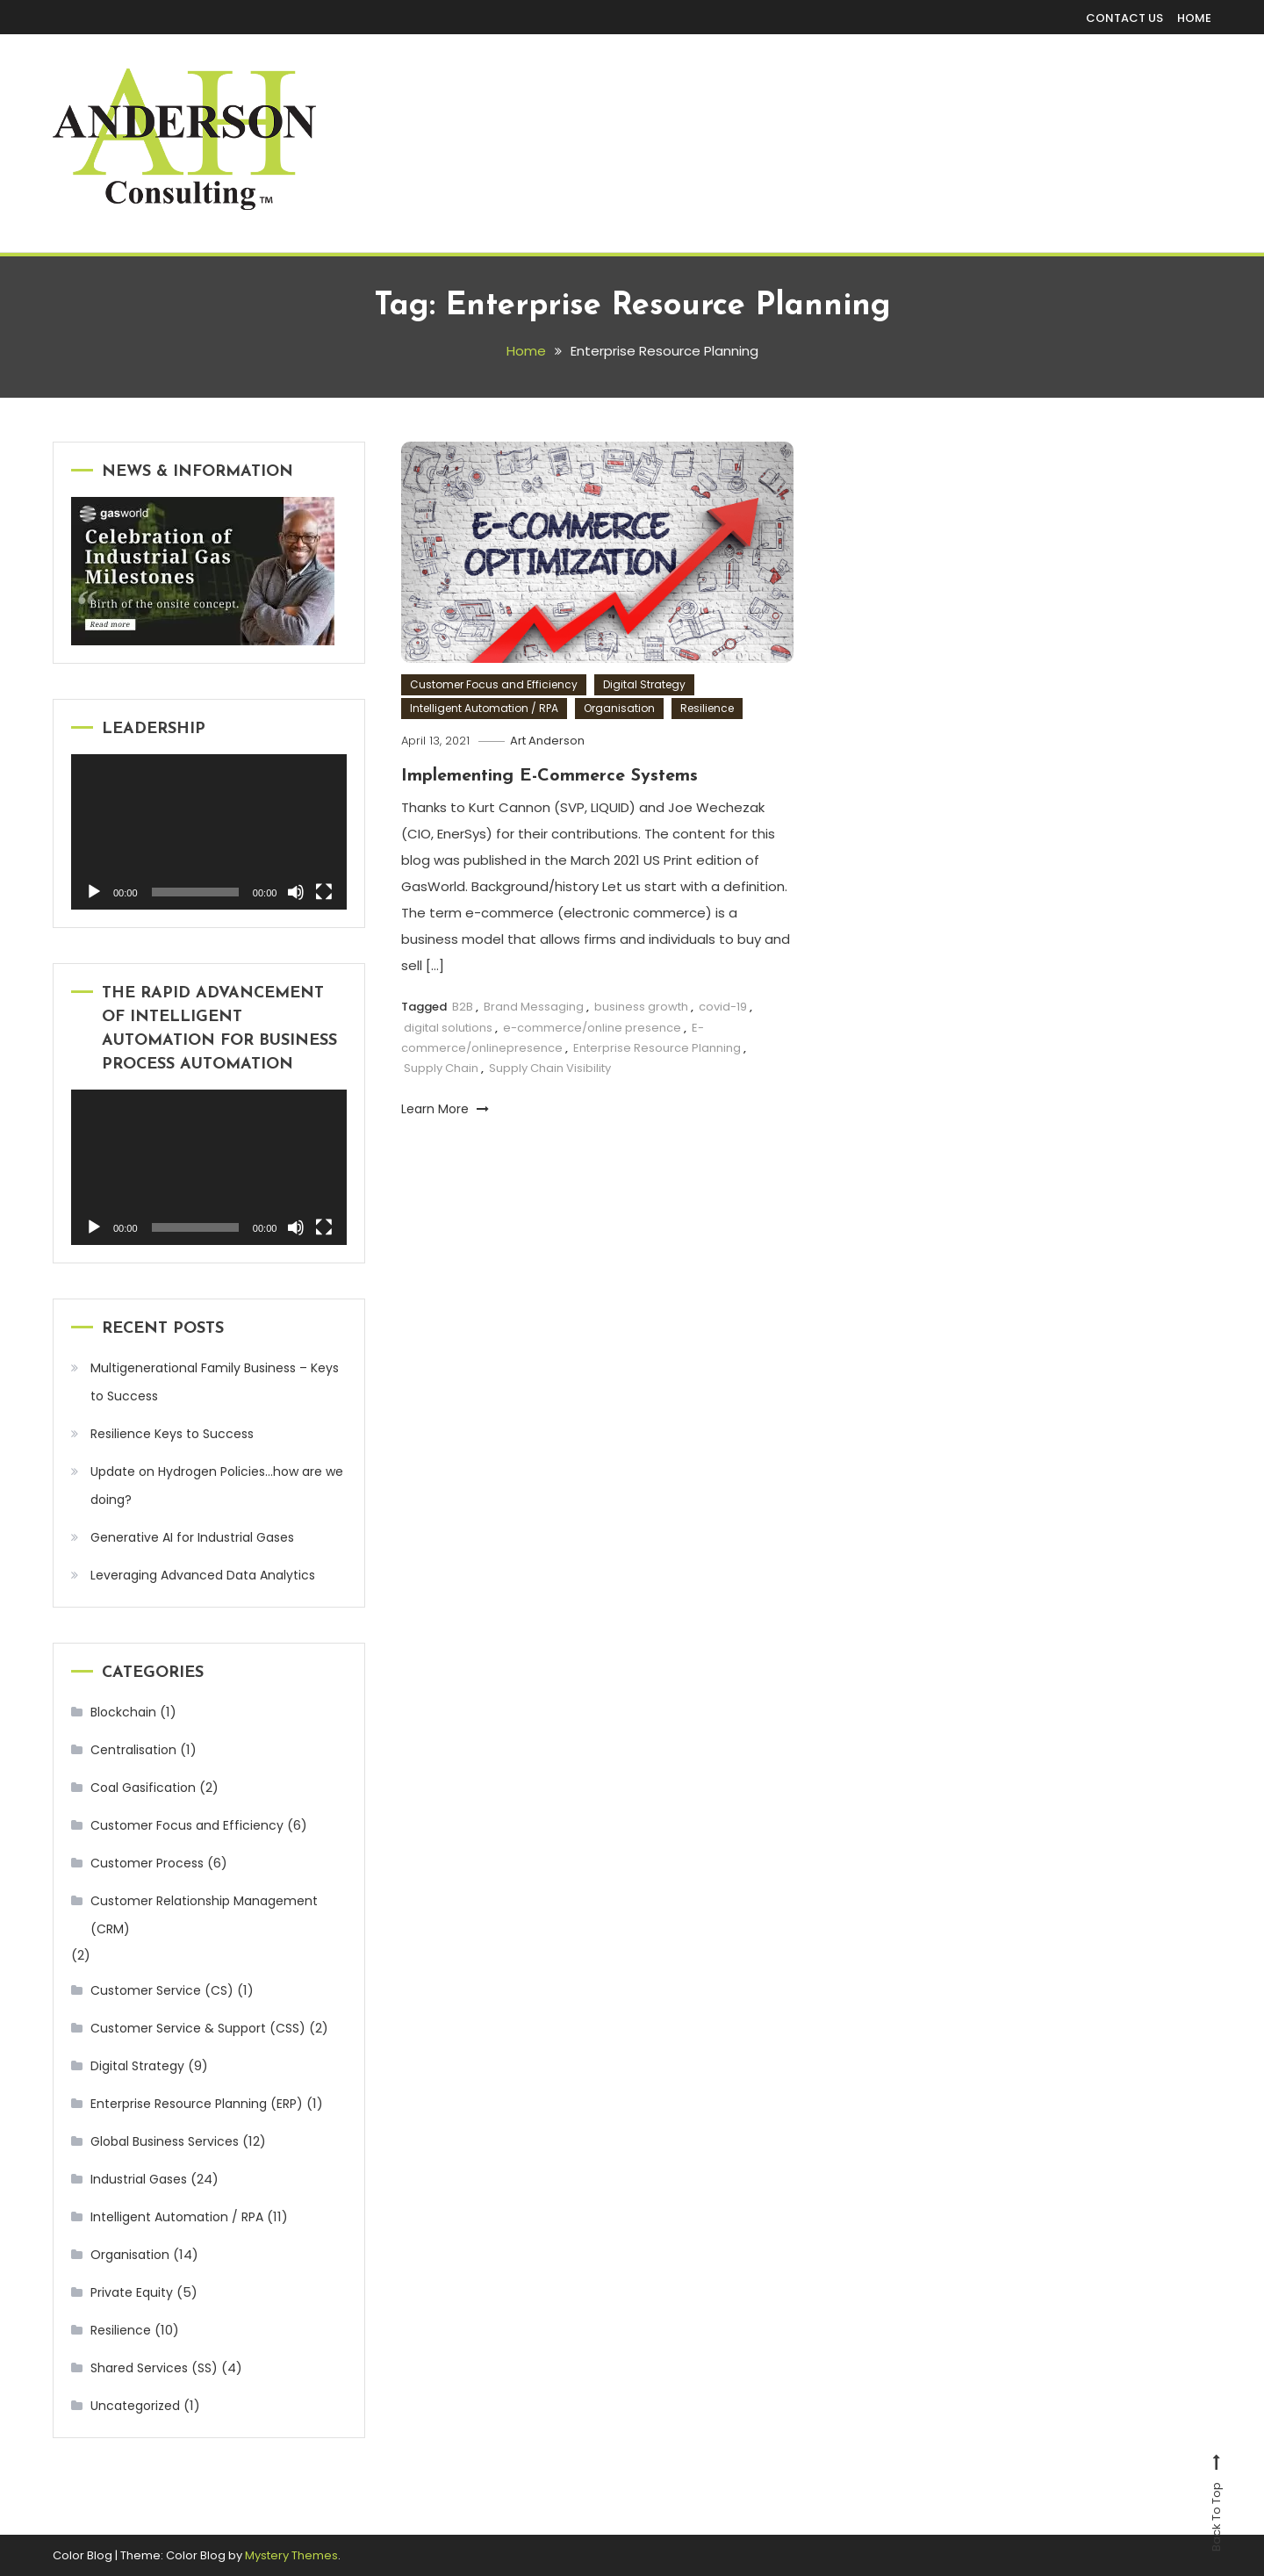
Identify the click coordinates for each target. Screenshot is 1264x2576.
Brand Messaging (534, 1006)
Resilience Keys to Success (172, 1434)
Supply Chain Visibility (550, 1068)
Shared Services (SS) (154, 2368)
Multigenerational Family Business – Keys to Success (214, 1382)
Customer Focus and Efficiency (494, 684)
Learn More (445, 1109)
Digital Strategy (644, 684)
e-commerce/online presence (592, 1027)
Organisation (619, 708)
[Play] (94, 892)
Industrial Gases (138, 2179)
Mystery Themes (291, 2555)
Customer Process (147, 1863)
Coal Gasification (143, 1787)
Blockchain (123, 1712)
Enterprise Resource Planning (657, 1048)
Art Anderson (547, 740)
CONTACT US (1124, 18)
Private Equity (131, 2292)
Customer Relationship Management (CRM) (204, 1915)
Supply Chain (441, 1068)
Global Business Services (164, 2141)
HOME (1194, 18)
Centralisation (133, 1750)
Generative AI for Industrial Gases (192, 1537)
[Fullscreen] (324, 892)
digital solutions (448, 1027)
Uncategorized (135, 2405)
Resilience (707, 708)
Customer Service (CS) (161, 1990)
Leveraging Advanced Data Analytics (204, 1575)
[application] (209, 832)
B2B (462, 1006)
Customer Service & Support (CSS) (197, 2028)
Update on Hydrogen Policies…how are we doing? (216, 1485)
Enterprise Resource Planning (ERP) (196, 2103)
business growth (641, 1006)
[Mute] (296, 892)
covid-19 (723, 1006)
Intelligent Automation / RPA (484, 708)
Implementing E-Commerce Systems (549, 776)
